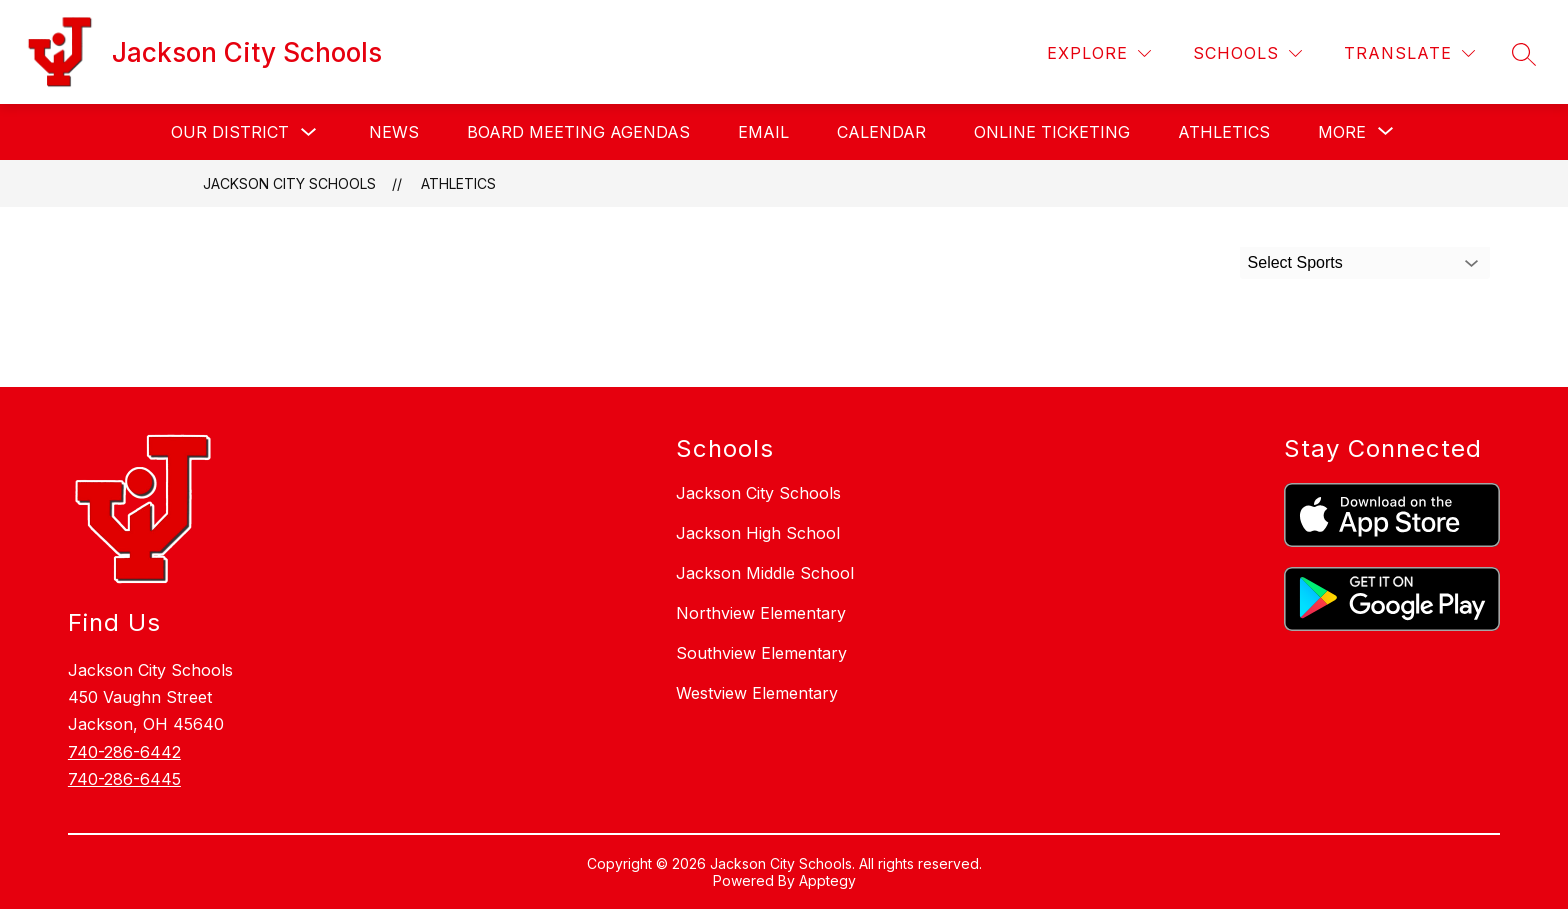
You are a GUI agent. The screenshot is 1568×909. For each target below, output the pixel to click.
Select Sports (1295, 262)
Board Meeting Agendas (578, 132)
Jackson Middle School (765, 573)
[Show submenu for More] (1342, 132)
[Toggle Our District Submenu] (309, 132)
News (394, 132)
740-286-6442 (124, 752)
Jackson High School (758, 533)
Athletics (1224, 132)
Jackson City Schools (289, 183)
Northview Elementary (761, 613)
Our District (230, 132)
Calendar (881, 132)
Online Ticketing (1052, 132)
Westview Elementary (757, 693)
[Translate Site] (1409, 53)
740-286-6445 (124, 779)
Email (763, 132)
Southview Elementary (761, 653)
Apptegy (827, 880)
